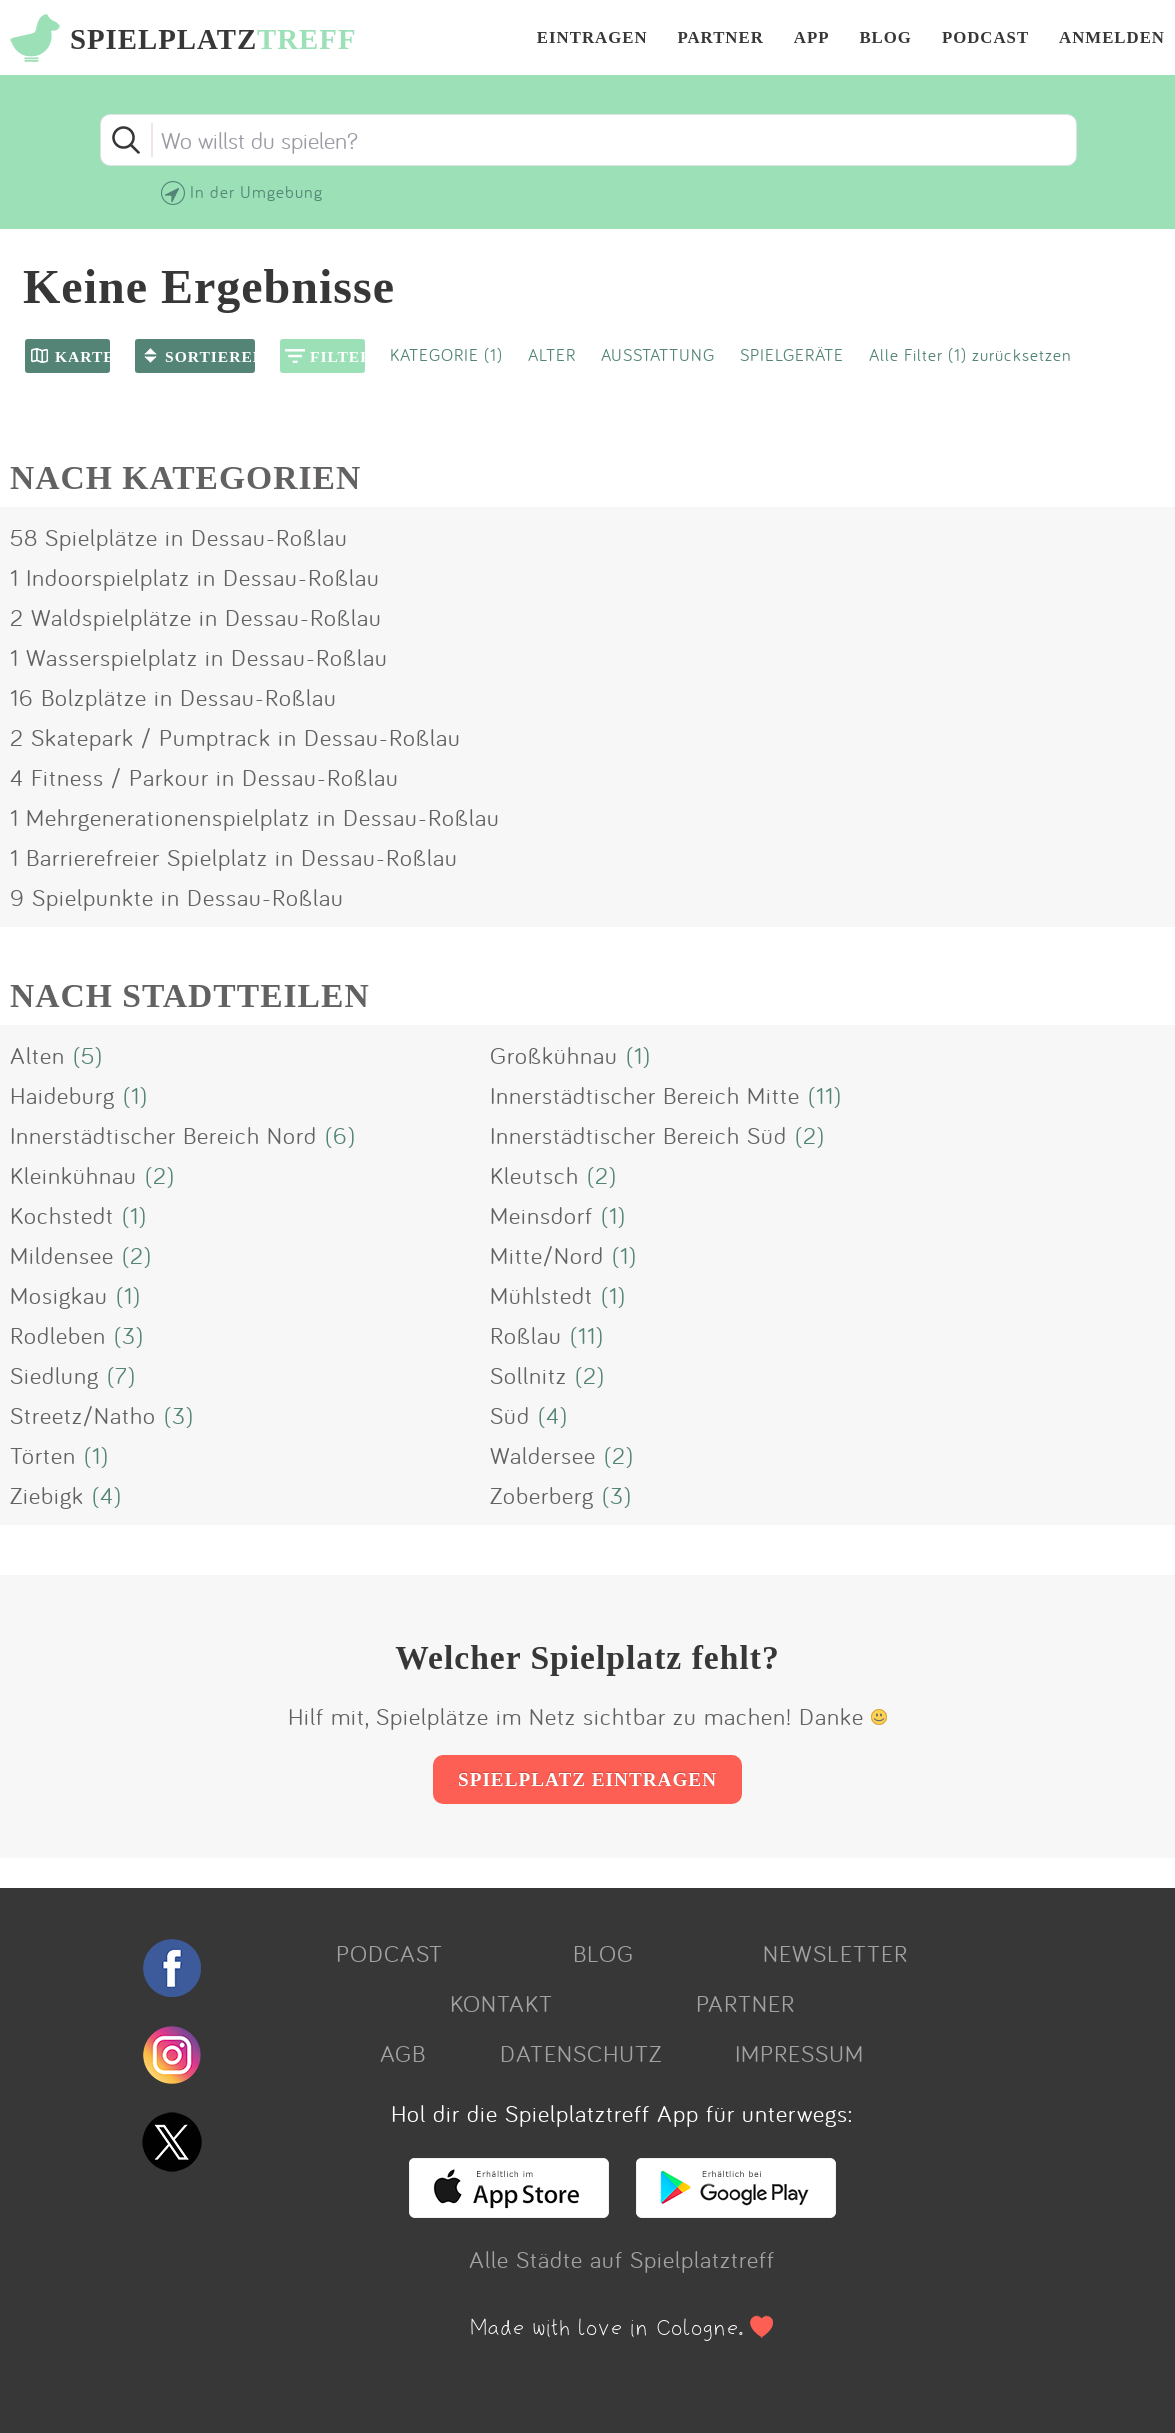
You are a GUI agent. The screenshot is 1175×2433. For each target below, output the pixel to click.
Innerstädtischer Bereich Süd (638, 1135)
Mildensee (62, 1255)
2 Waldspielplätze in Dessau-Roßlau (196, 617)
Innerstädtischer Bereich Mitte (645, 1095)
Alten (37, 1055)
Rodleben (58, 1335)
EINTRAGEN (592, 38)
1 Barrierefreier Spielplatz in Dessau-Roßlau (234, 857)
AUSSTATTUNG (658, 354)
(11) (825, 1095)
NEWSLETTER (835, 1953)
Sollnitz (528, 1375)
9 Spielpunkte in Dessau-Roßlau (177, 897)
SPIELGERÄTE (792, 354)
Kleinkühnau (73, 1175)
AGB (403, 2053)
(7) (121, 1375)
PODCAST (985, 38)
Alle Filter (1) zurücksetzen (970, 354)
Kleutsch (534, 1175)
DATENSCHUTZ (581, 2053)
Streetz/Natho (83, 1415)
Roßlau (526, 1335)
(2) (810, 1135)
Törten (43, 1455)
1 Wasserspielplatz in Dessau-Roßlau (199, 657)
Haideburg (62, 1095)
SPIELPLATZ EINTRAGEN (587, 1779)
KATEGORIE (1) (446, 354)
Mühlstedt (541, 1295)
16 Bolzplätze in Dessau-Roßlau (173, 697)
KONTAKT (501, 2003)
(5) (88, 1055)
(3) (129, 1335)
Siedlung (54, 1375)
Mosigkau (59, 1295)
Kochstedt (62, 1215)
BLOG (885, 38)
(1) (638, 1055)
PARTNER (721, 38)
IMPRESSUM (799, 2053)
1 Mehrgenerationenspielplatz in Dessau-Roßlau (255, 817)
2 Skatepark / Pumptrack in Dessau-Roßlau (235, 737)
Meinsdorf (541, 1215)
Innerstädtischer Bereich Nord (163, 1135)
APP (812, 38)
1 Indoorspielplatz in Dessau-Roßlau (195, 577)
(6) (340, 1135)
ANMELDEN (1112, 38)
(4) (553, 1415)
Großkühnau (554, 1055)
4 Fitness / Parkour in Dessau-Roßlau (204, 777)
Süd (510, 1415)
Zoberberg (542, 1495)
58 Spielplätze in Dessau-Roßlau (179, 537)
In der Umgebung (256, 191)
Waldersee (543, 1455)
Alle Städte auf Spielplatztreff (622, 2259)
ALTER (552, 354)
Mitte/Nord (547, 1255)
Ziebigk (47, 1495)
